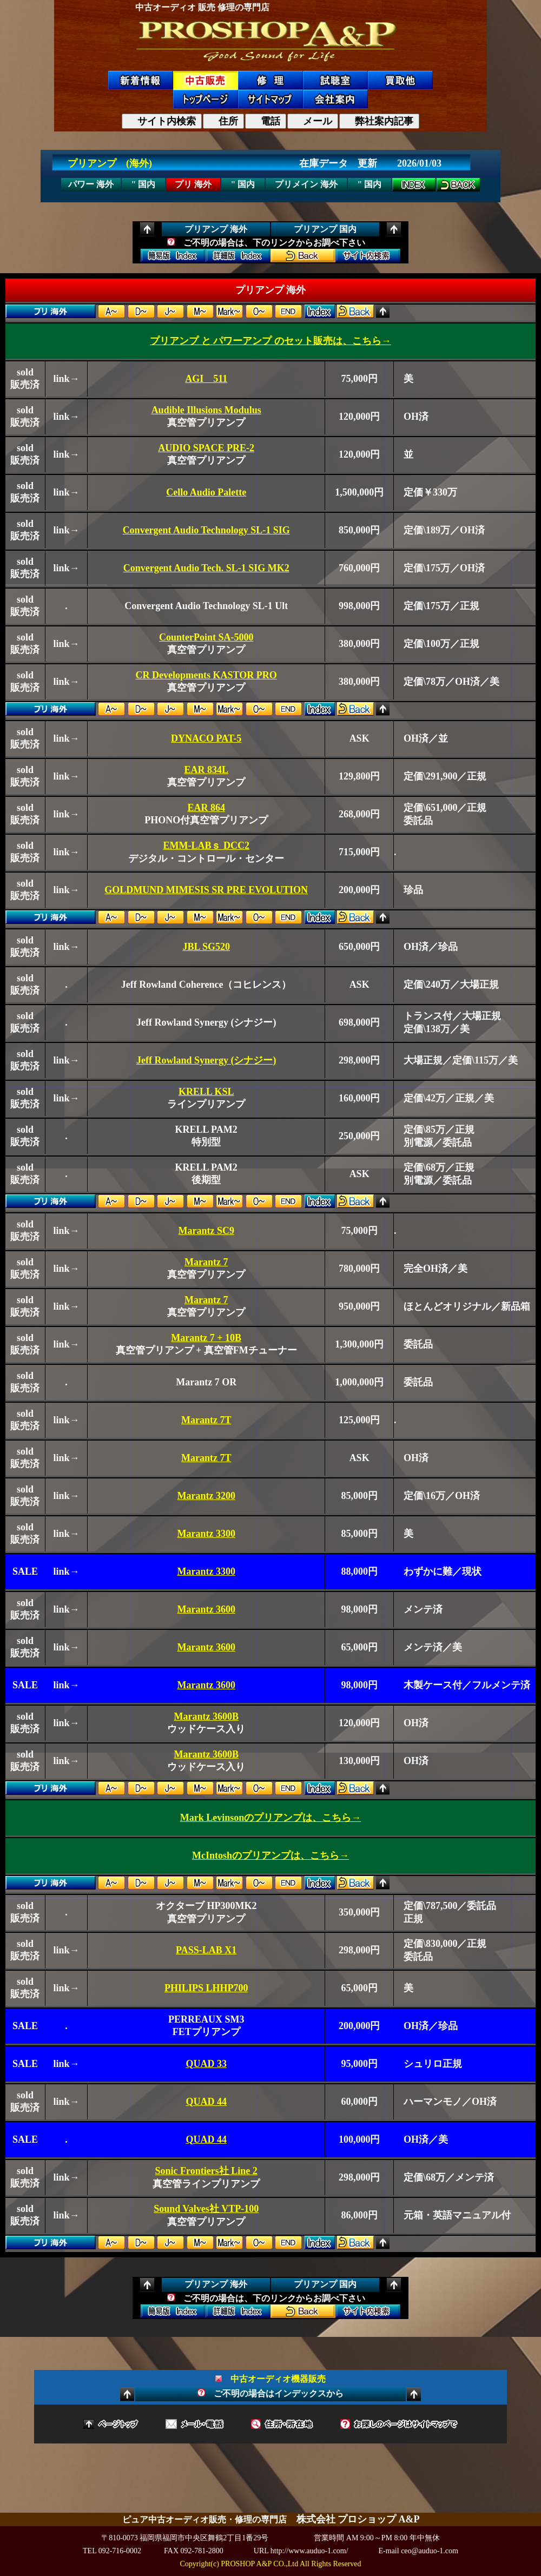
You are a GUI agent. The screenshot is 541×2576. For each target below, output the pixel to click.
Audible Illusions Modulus (206, 410)
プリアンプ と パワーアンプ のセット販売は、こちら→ (270, 340)
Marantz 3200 (206, 1495)
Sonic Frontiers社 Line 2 (206, 2170)
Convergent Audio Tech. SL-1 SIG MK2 (206, 568)
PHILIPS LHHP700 (206, 1988)
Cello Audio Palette (206, 492)
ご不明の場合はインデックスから (270, 2393)
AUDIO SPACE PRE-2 (206, 447)
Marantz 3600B (206, 1716)
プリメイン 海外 (306, 184)
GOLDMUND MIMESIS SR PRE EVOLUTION (206, 889)
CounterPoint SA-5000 (206, 637)
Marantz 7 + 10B (206, 1337)
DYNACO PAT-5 (206, 738)
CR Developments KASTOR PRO (206, 675)
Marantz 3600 (206, 1609)
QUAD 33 (206, 2063)
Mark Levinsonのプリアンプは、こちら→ (270, 1817)
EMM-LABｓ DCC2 (206, 845)
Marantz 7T (206, 1420)
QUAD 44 (206, 2101)
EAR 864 (206, 807)
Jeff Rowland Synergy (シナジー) (206, 1060)
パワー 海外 (91, 184)
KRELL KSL (206, 1091)
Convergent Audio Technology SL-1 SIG (206, 530)
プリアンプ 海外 (215, 229)
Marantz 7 (206, 1262)
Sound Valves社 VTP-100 (206, 2208)
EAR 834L (206, 769)
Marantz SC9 (206, 1230)
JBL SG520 (206, 946)
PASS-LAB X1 (206, 1950)
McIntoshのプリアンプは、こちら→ (270, 1855)
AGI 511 (206, 378)
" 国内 (143, 184)
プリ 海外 (193, 184)
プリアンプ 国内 (325, 229)
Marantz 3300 (206, 1533)
